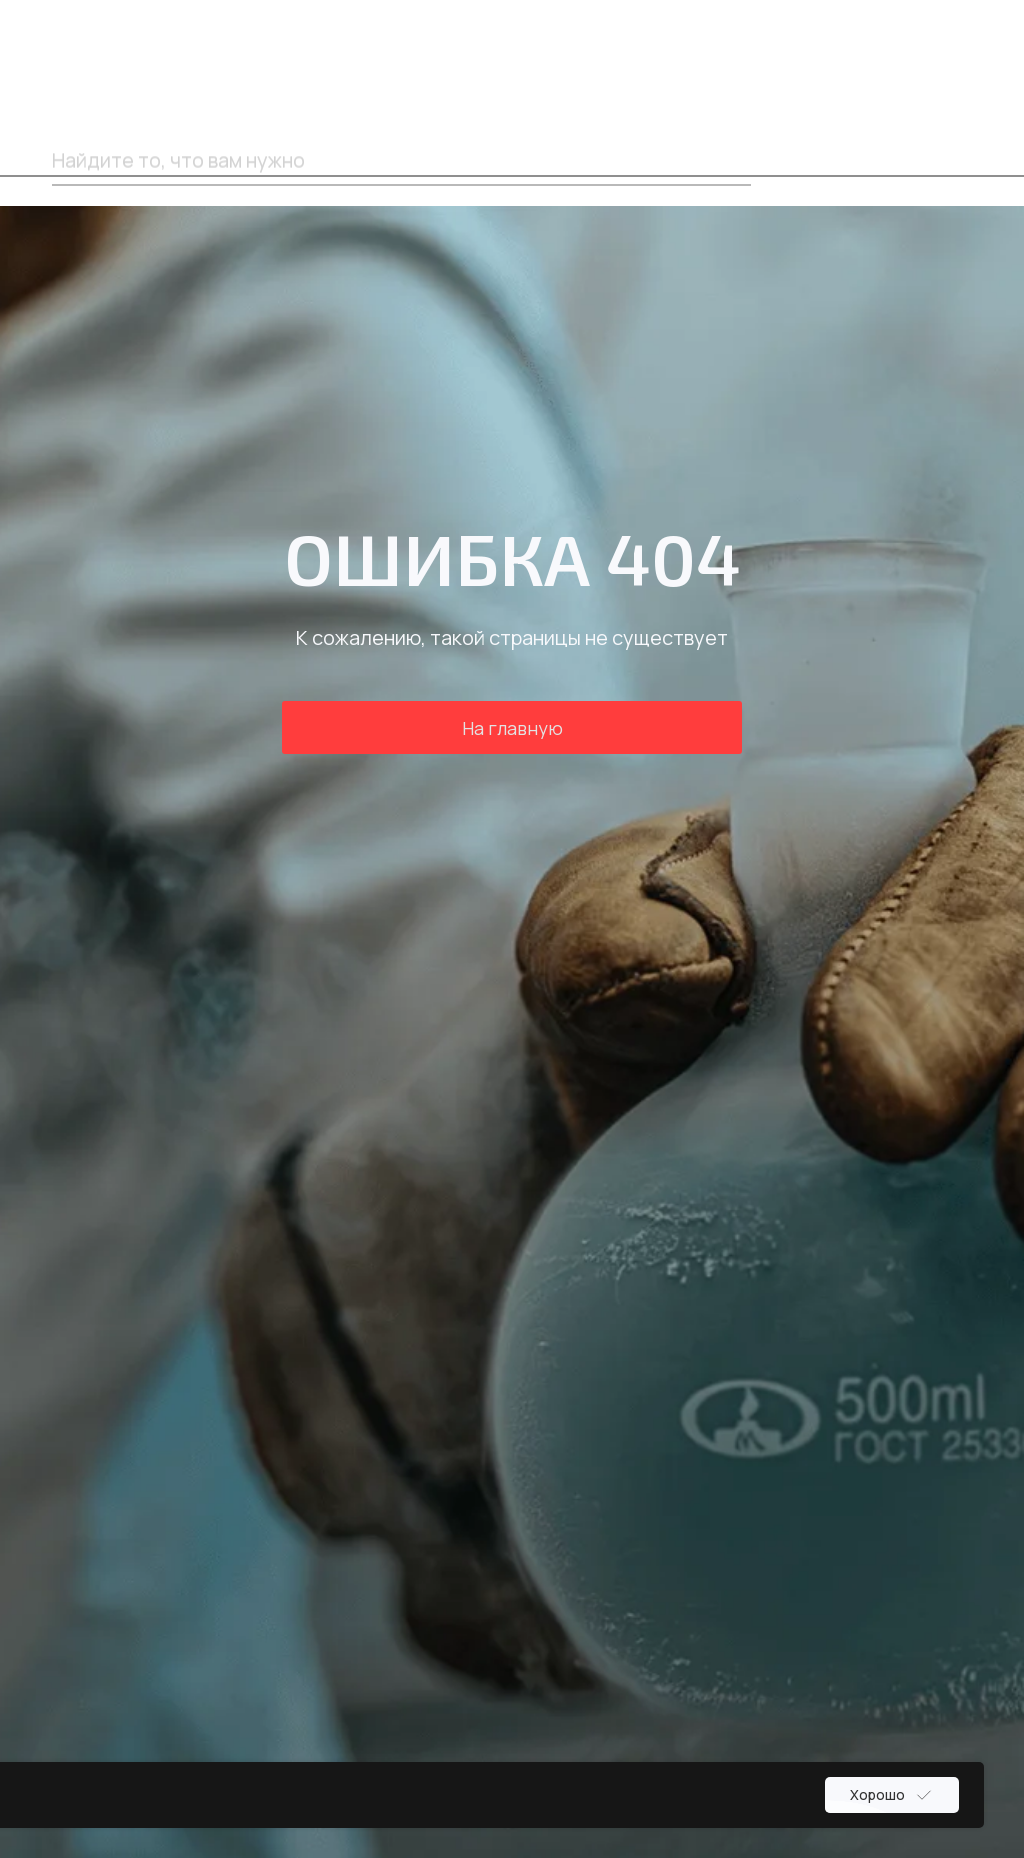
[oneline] (401, 160)
